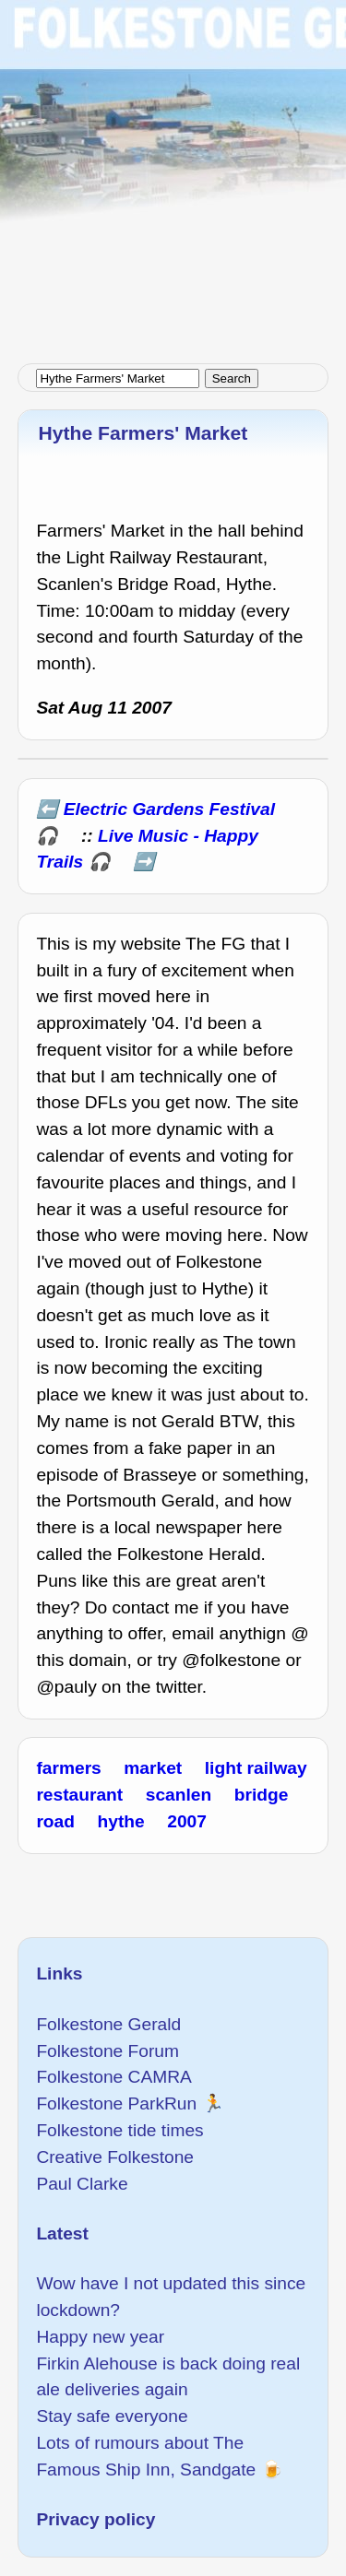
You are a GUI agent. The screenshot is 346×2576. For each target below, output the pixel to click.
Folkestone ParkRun (116, 2103)
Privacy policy (95, 2519)
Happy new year (100, 2336)
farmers (68, 1768)
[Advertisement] (173, 173)
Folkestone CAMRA (113, 2076)
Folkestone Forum (107, 2051)
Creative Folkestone (115, 2157)
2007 (187, 1821)
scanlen (178, 1794)
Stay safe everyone (111, 2416)
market (153, 1768)
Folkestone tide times (119, 2130)
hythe (121, 1821)
